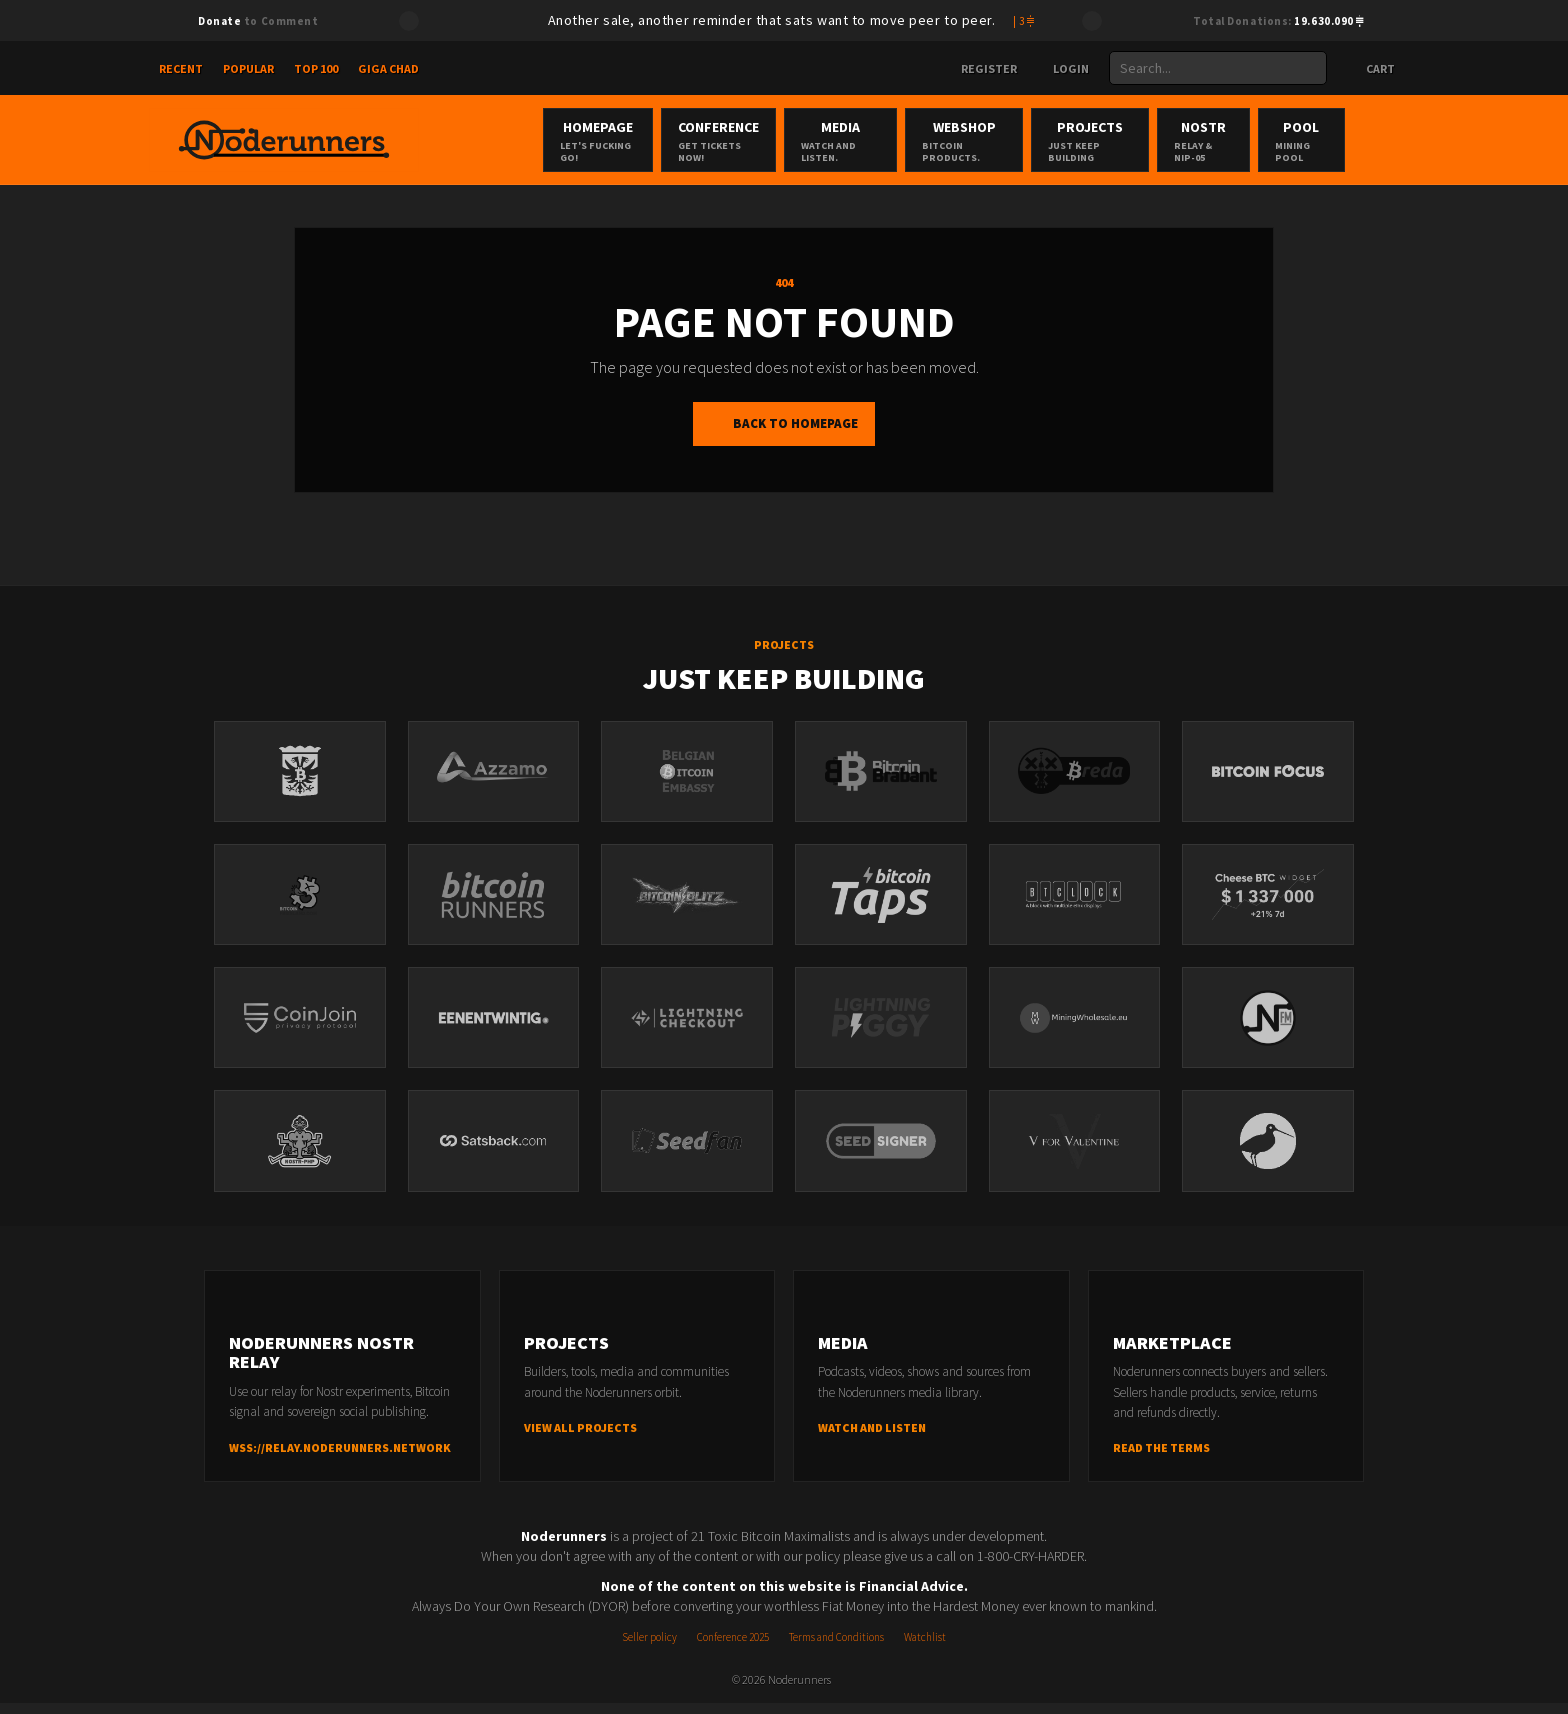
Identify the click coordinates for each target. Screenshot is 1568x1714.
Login (1063, 68)
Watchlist (925, 1648)
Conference (715, 141)
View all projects (580, 1438)
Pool (1369, 141)
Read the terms (1161, 1458)
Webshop (989, 141)
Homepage (582, 141)
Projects (1132, 141)
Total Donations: (1278, 21)
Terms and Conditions (836, 1648)
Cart (1371, 68)
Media (850, 141)
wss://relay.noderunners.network (340, 1458)
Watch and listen (872, 1438)
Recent (181, 68)
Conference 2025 (733, 1648)
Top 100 (316, 68)
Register (981, 68)
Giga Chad (388, 68)
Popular (248, 68)
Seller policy (649, 1648)
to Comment (258, 21)
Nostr (1259, 141)
